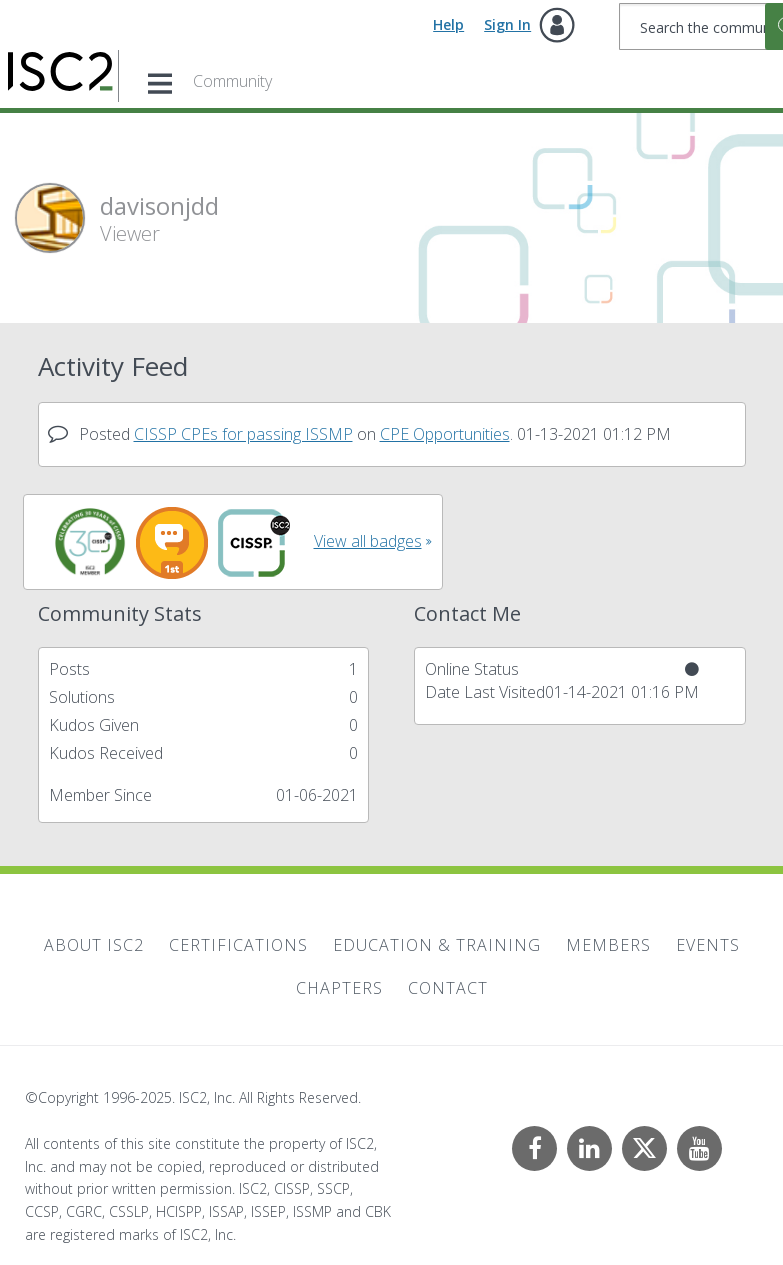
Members (608, 945)
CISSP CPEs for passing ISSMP (243, 434)
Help (448, 24)
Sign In (507, 24)
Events (708, 945)
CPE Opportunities (445, 434)
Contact (448, 988)
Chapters (339, 988)
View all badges (368, 541)
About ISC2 (94, 945)
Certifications (238, 945)
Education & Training (437, 945)
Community (232, 81)
